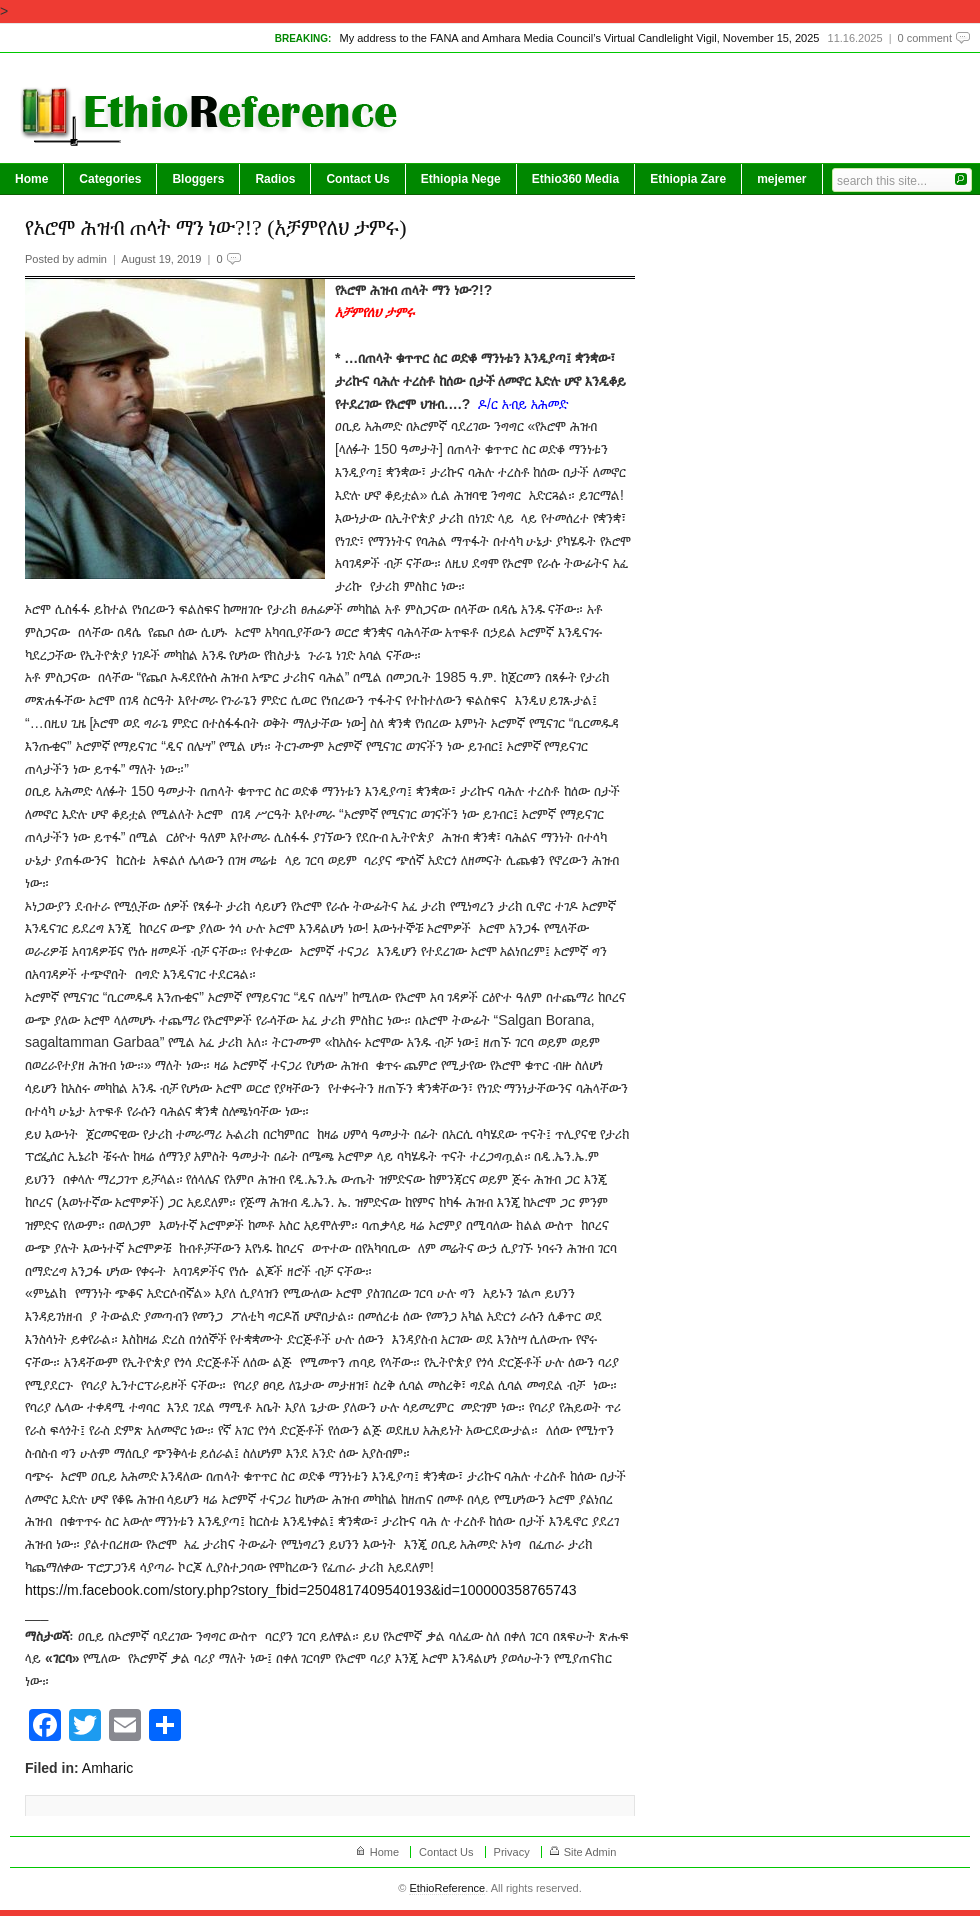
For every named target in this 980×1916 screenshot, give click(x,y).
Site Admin (590, 1852)
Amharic (107, 1768)
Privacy (512, 1852)
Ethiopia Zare (688, 179)
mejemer (781, 179)
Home (31, 179)
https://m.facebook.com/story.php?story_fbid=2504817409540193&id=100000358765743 (301, 1590)
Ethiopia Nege (461, 179)
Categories (110, 179)
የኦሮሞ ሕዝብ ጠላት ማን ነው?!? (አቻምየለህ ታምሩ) (216, 227)
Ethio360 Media (575, 179)
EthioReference (447, 1888)
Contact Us (357, 179)
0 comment (925, 38)
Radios (275, 179)
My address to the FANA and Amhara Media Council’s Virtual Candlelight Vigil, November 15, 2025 (579, 38)
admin (92, 259)
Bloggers (198, 179)
